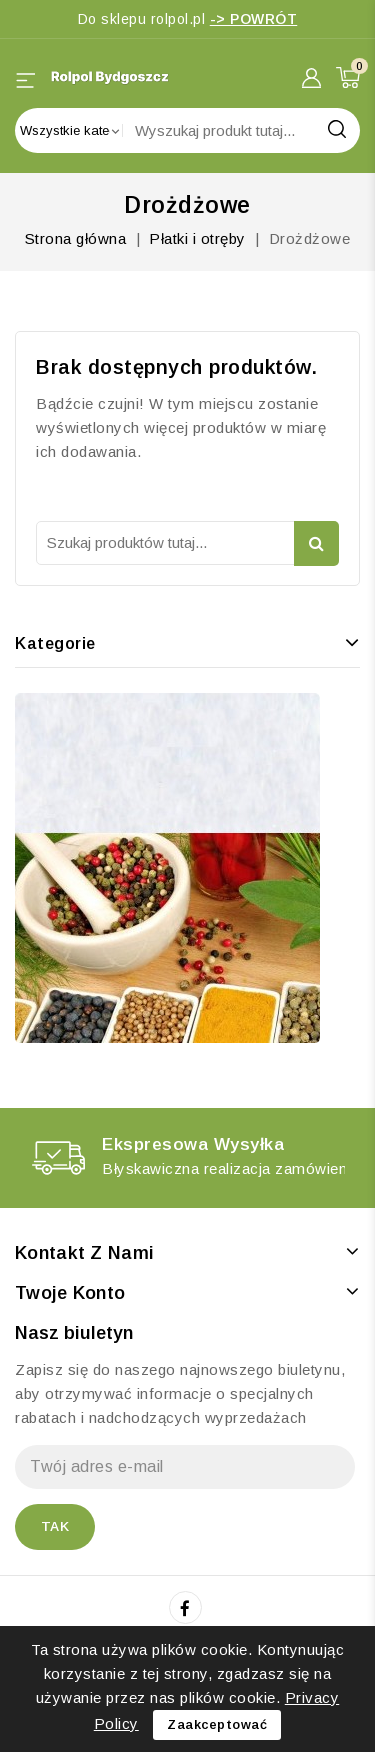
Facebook (187, 1608)
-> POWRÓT (254, 19)
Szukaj (316, 543)
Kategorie (55, 643)
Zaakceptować (217, 1724)
